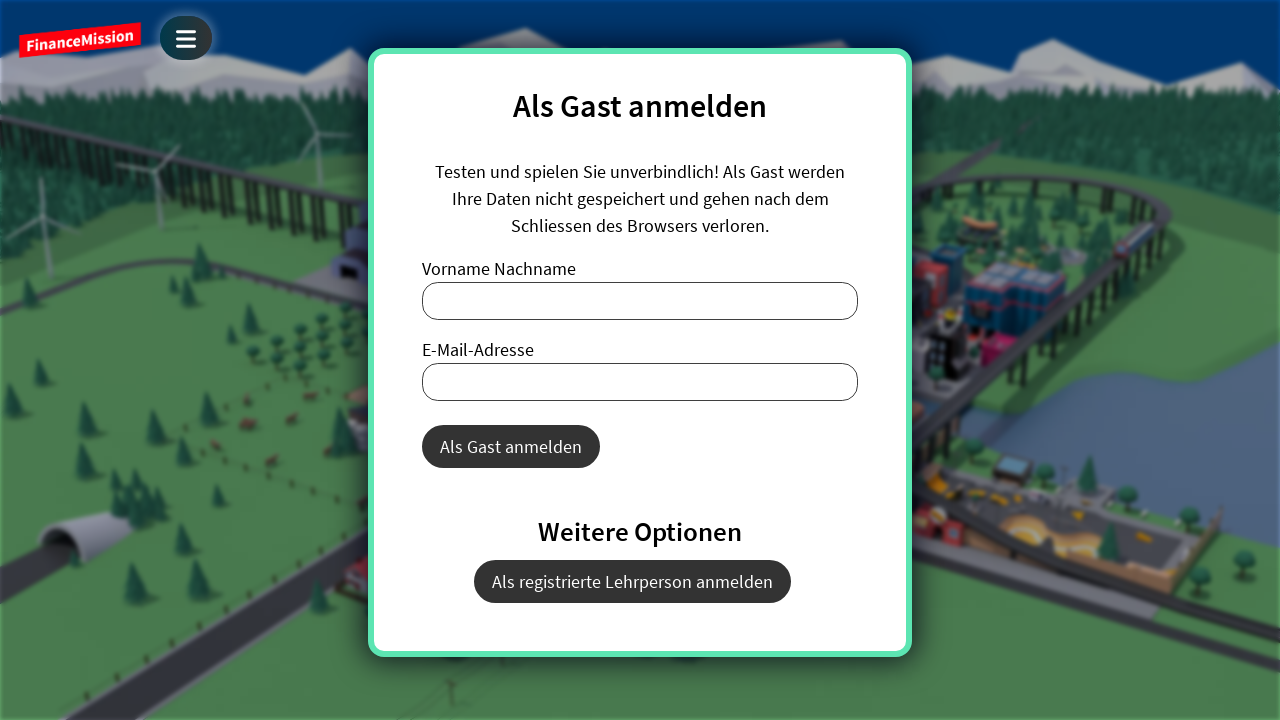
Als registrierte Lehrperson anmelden (632, 581)
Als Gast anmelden (511, 446)
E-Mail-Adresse (478, 349)
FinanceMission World (80, 40)
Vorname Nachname (499, 268)
